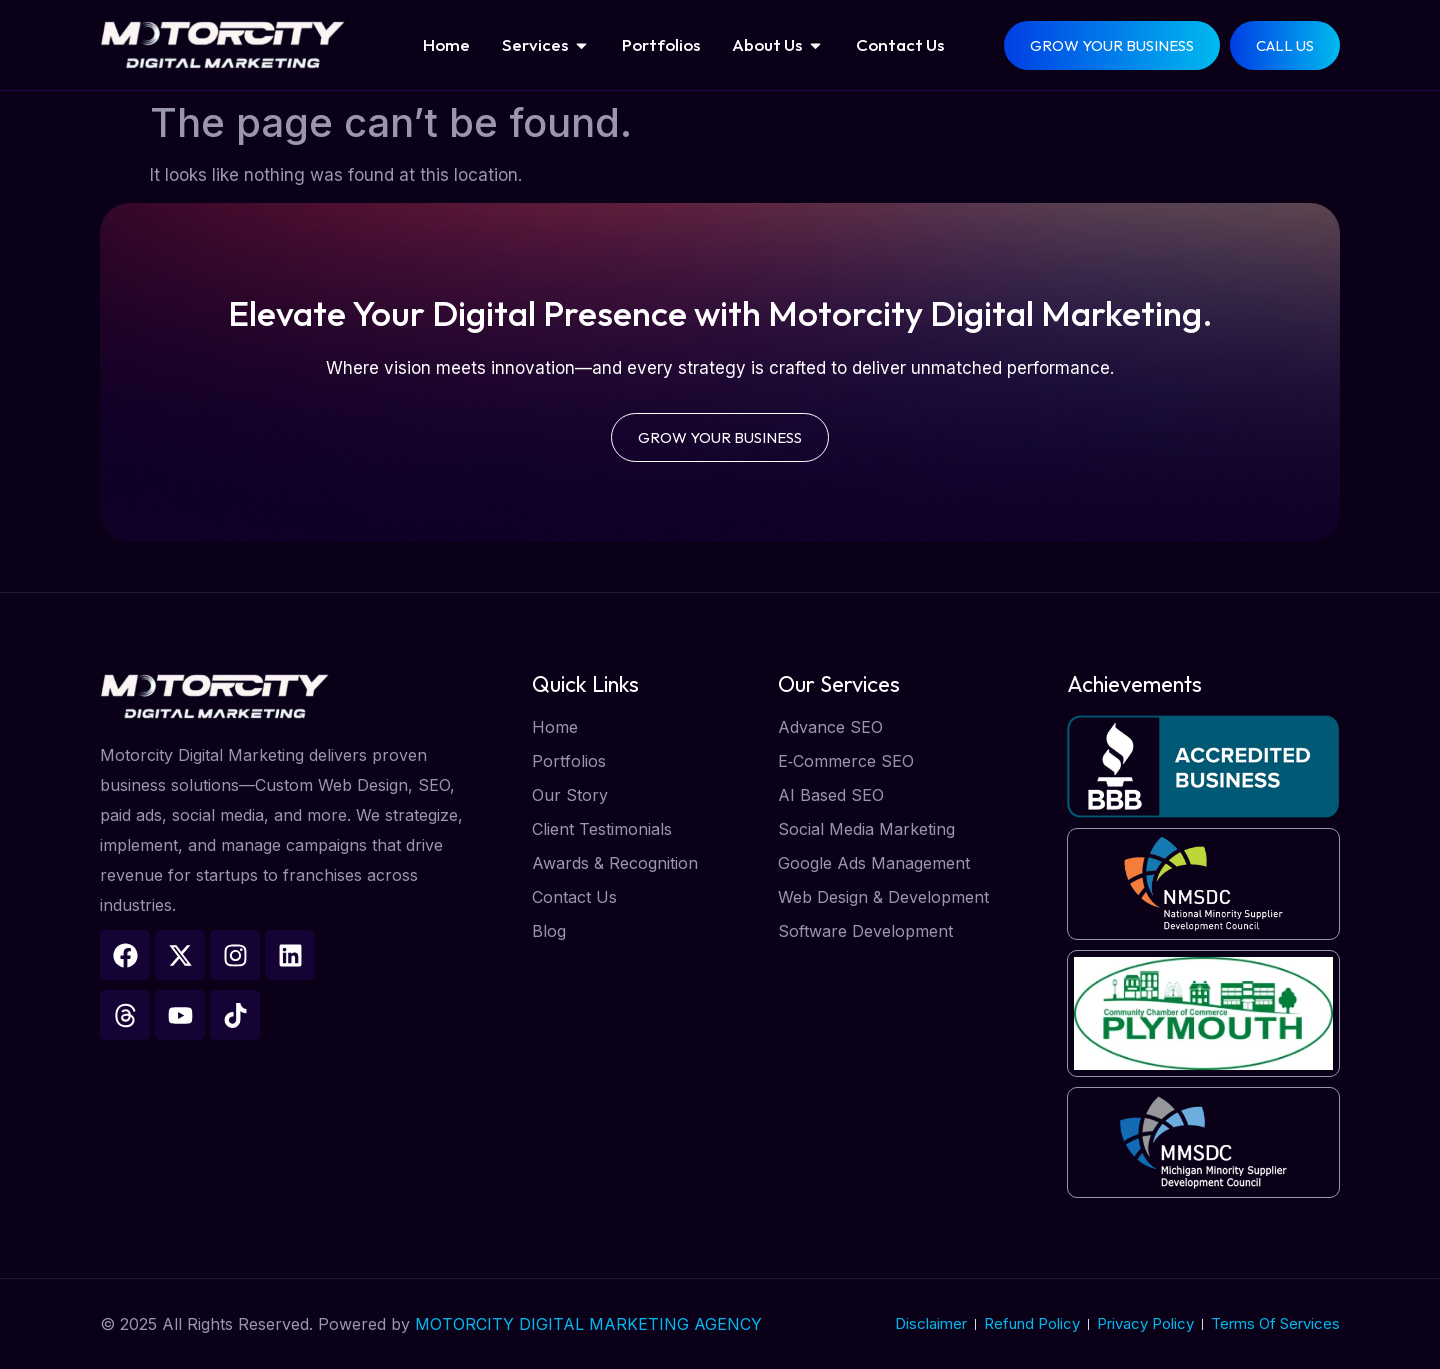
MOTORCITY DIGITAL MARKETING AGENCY (588, 1324)
